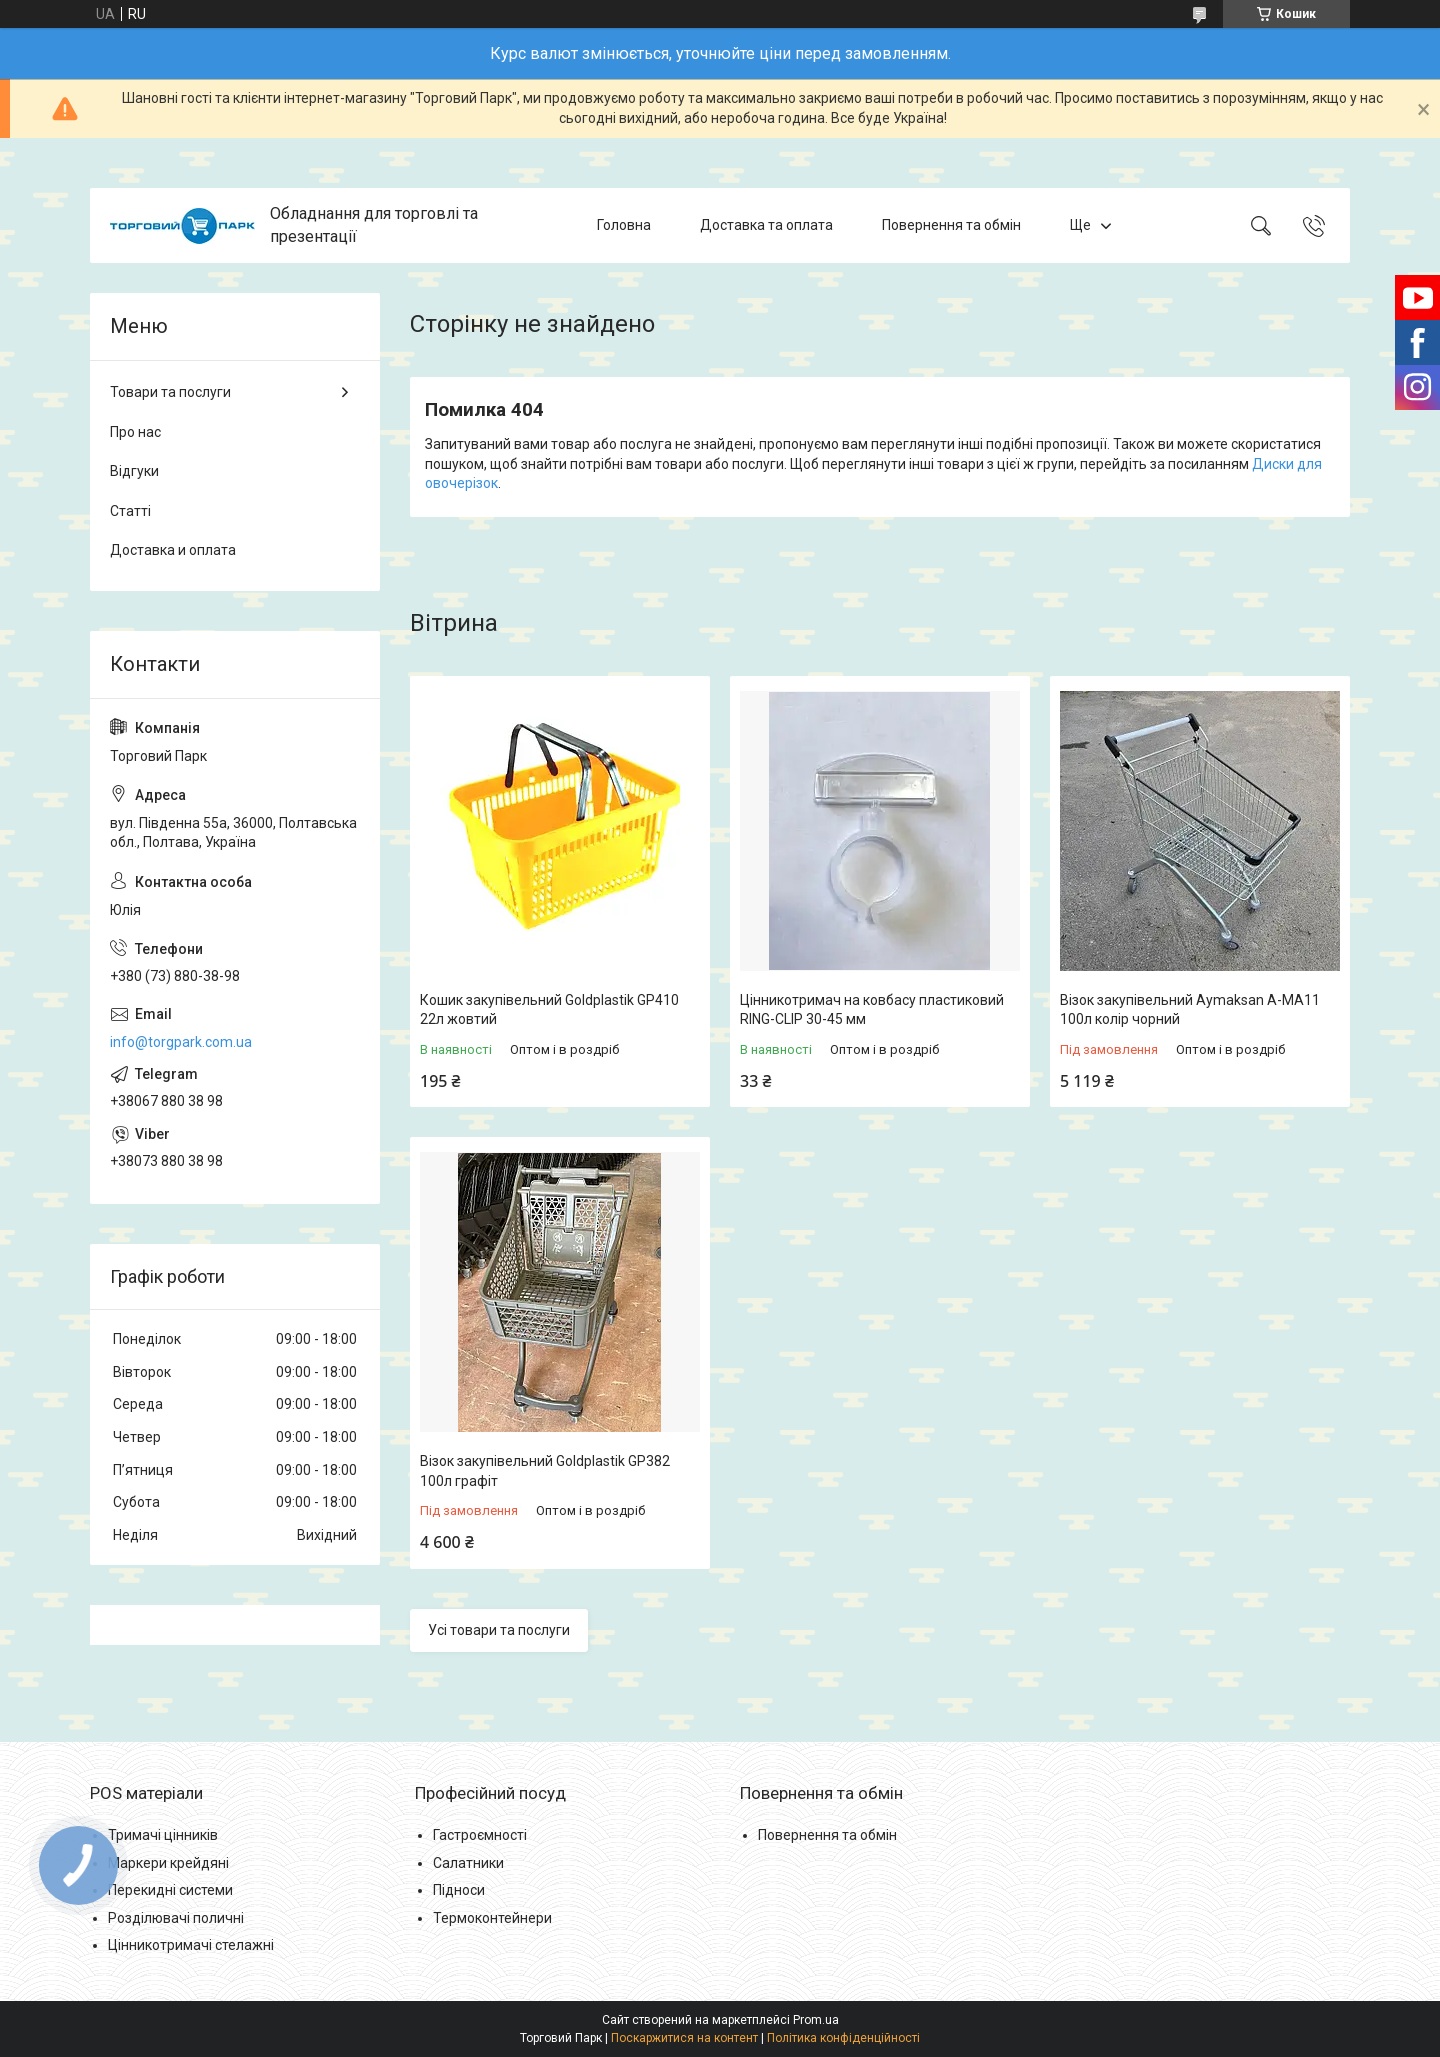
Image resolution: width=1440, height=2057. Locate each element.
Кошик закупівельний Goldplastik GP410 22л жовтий (549, 1010)
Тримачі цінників (163, 1835)
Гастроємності (480, 1835)
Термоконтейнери (492, 1918)
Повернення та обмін (951, 225)
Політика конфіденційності (843, 2038)
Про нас (135, 432)
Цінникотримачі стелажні (191, 1945)
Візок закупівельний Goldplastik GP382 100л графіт (545, 1471)
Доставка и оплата (173, 550)
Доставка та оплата (766, 225)
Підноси (459, 1890)
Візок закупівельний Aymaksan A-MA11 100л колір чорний (1190, 1010)
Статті (130, 511)
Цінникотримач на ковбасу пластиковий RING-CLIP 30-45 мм (872, 1010)
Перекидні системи (170, 1890)
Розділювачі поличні (176, 1918)
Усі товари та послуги (499, 1630)
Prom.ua (816, 2020)
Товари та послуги (170, 392)
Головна (624, 225)
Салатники (468, 1863)
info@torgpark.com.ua (181, 1042)
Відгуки (134, 471)
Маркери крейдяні (168, 1863)
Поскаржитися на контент (684, 2038)
